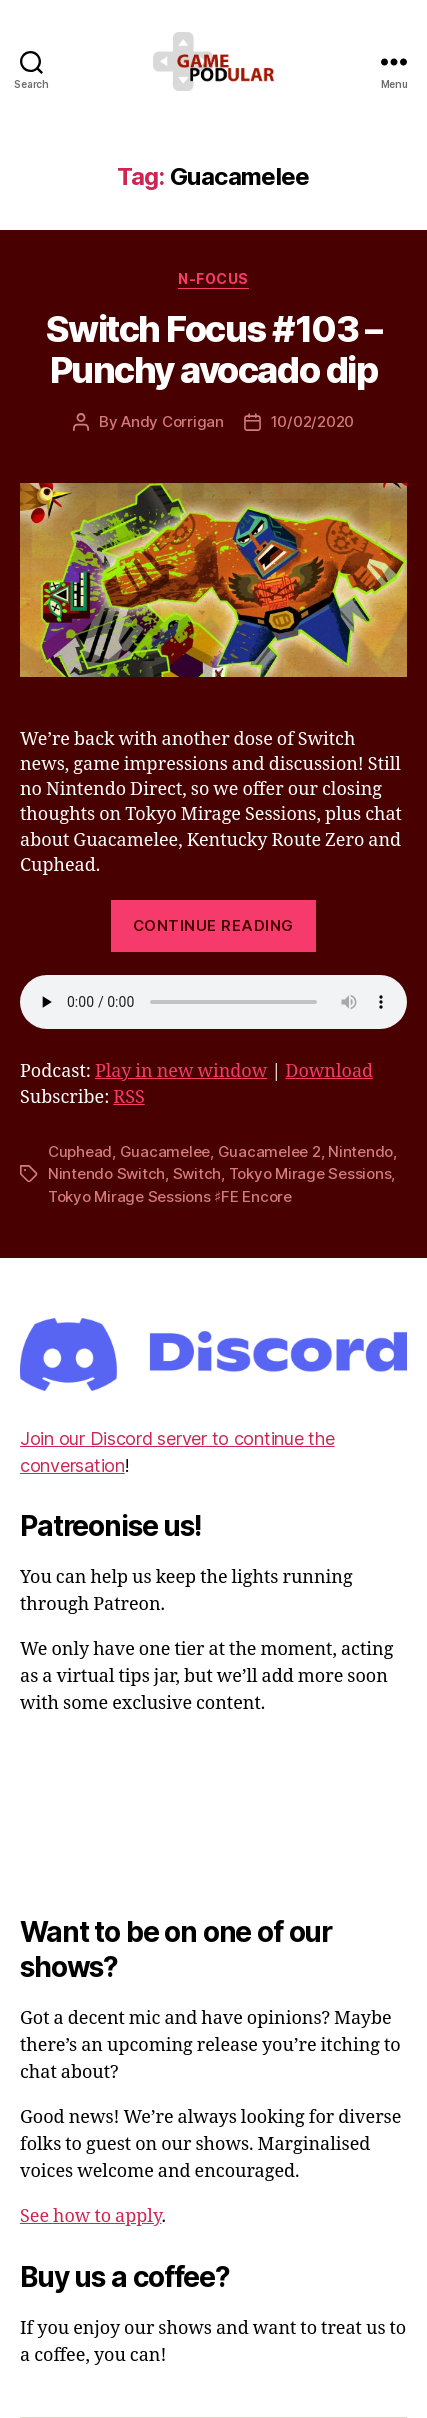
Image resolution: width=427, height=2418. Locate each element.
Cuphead (80, 1151)
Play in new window (181, 1071)
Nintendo (360, 1151)
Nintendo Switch (106, 1173)
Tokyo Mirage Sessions (310, 1173)
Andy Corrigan (172, 421)
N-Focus (213, 278)
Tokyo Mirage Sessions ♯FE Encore (170, 1196)
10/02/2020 (312, 421)
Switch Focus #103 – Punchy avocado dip (214, 349)
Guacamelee (165, 1151)
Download (329, 1071)
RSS (128, 1097)
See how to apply (90, 2216)
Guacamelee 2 (269, 1151)
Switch (197, 1173)
